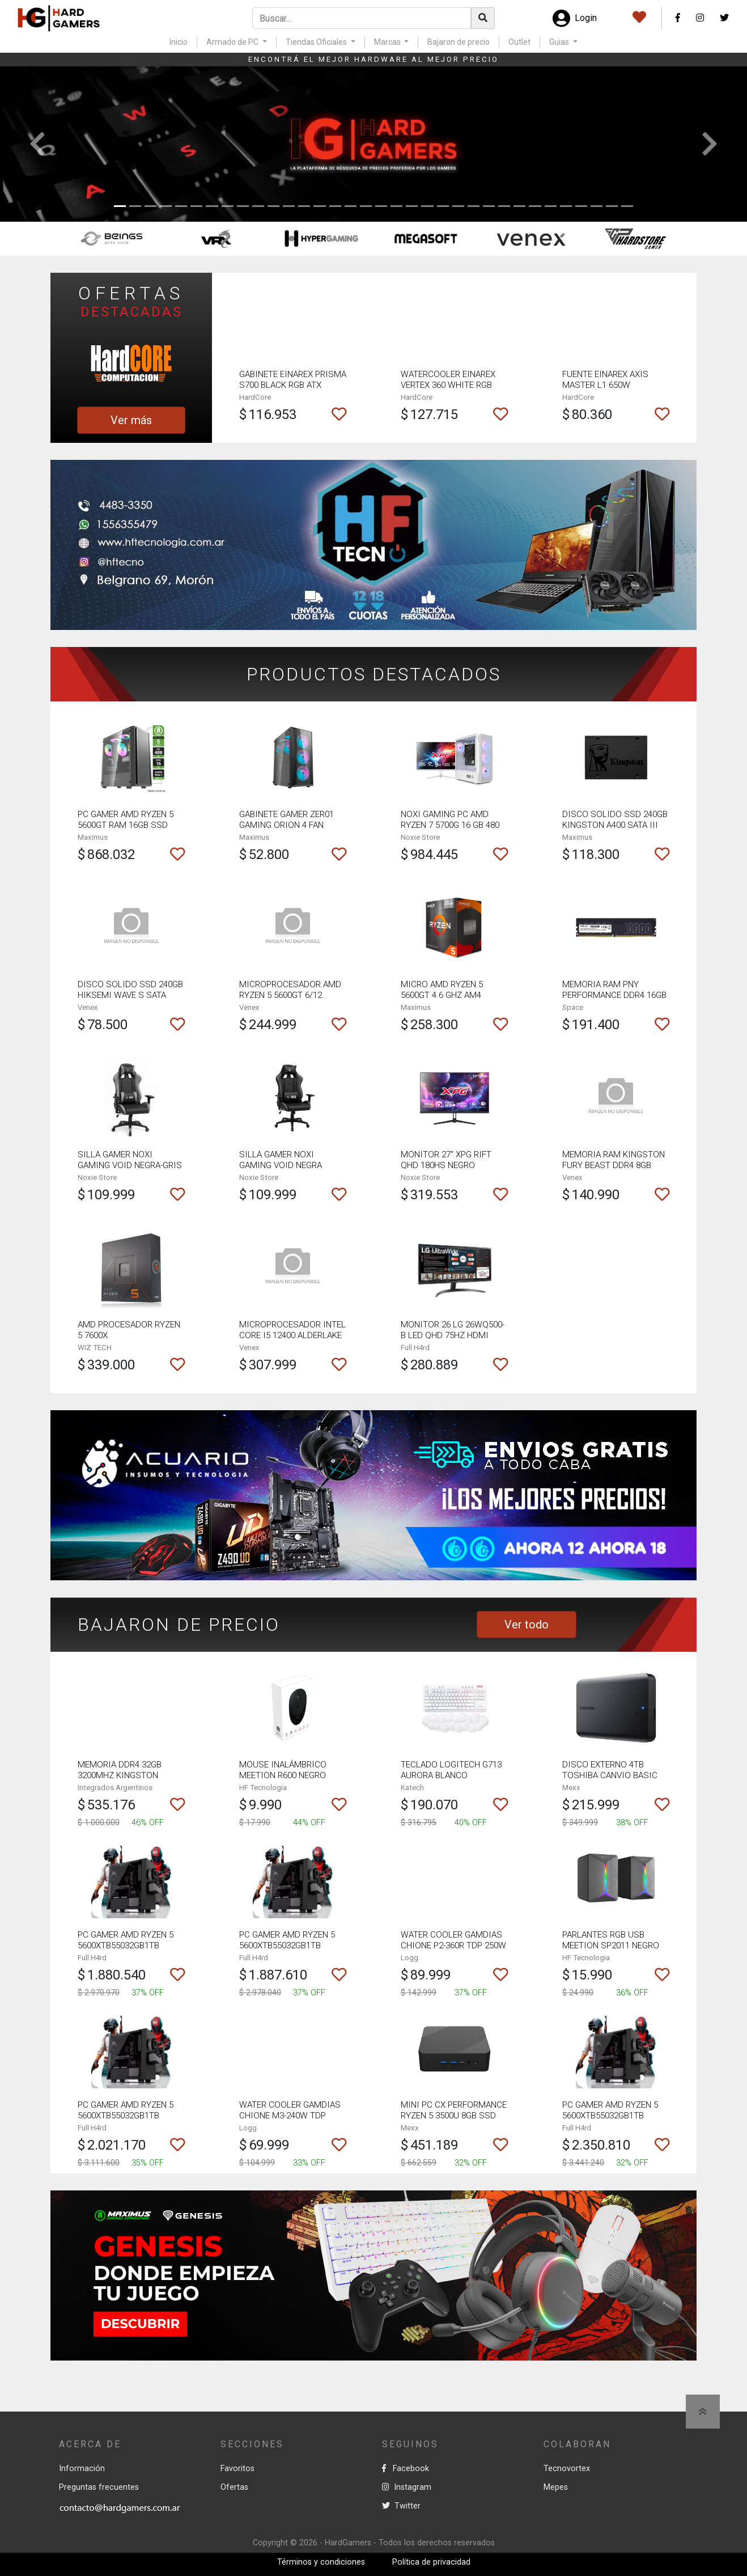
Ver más (131, 420)
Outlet (519, 41)
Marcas (388, 41)
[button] (37, 144)
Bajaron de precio (458, 41)
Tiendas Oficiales (317, 41)
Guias (560, 41)
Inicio (178, 41)
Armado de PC (233, 41)
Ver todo (526, 1624)
